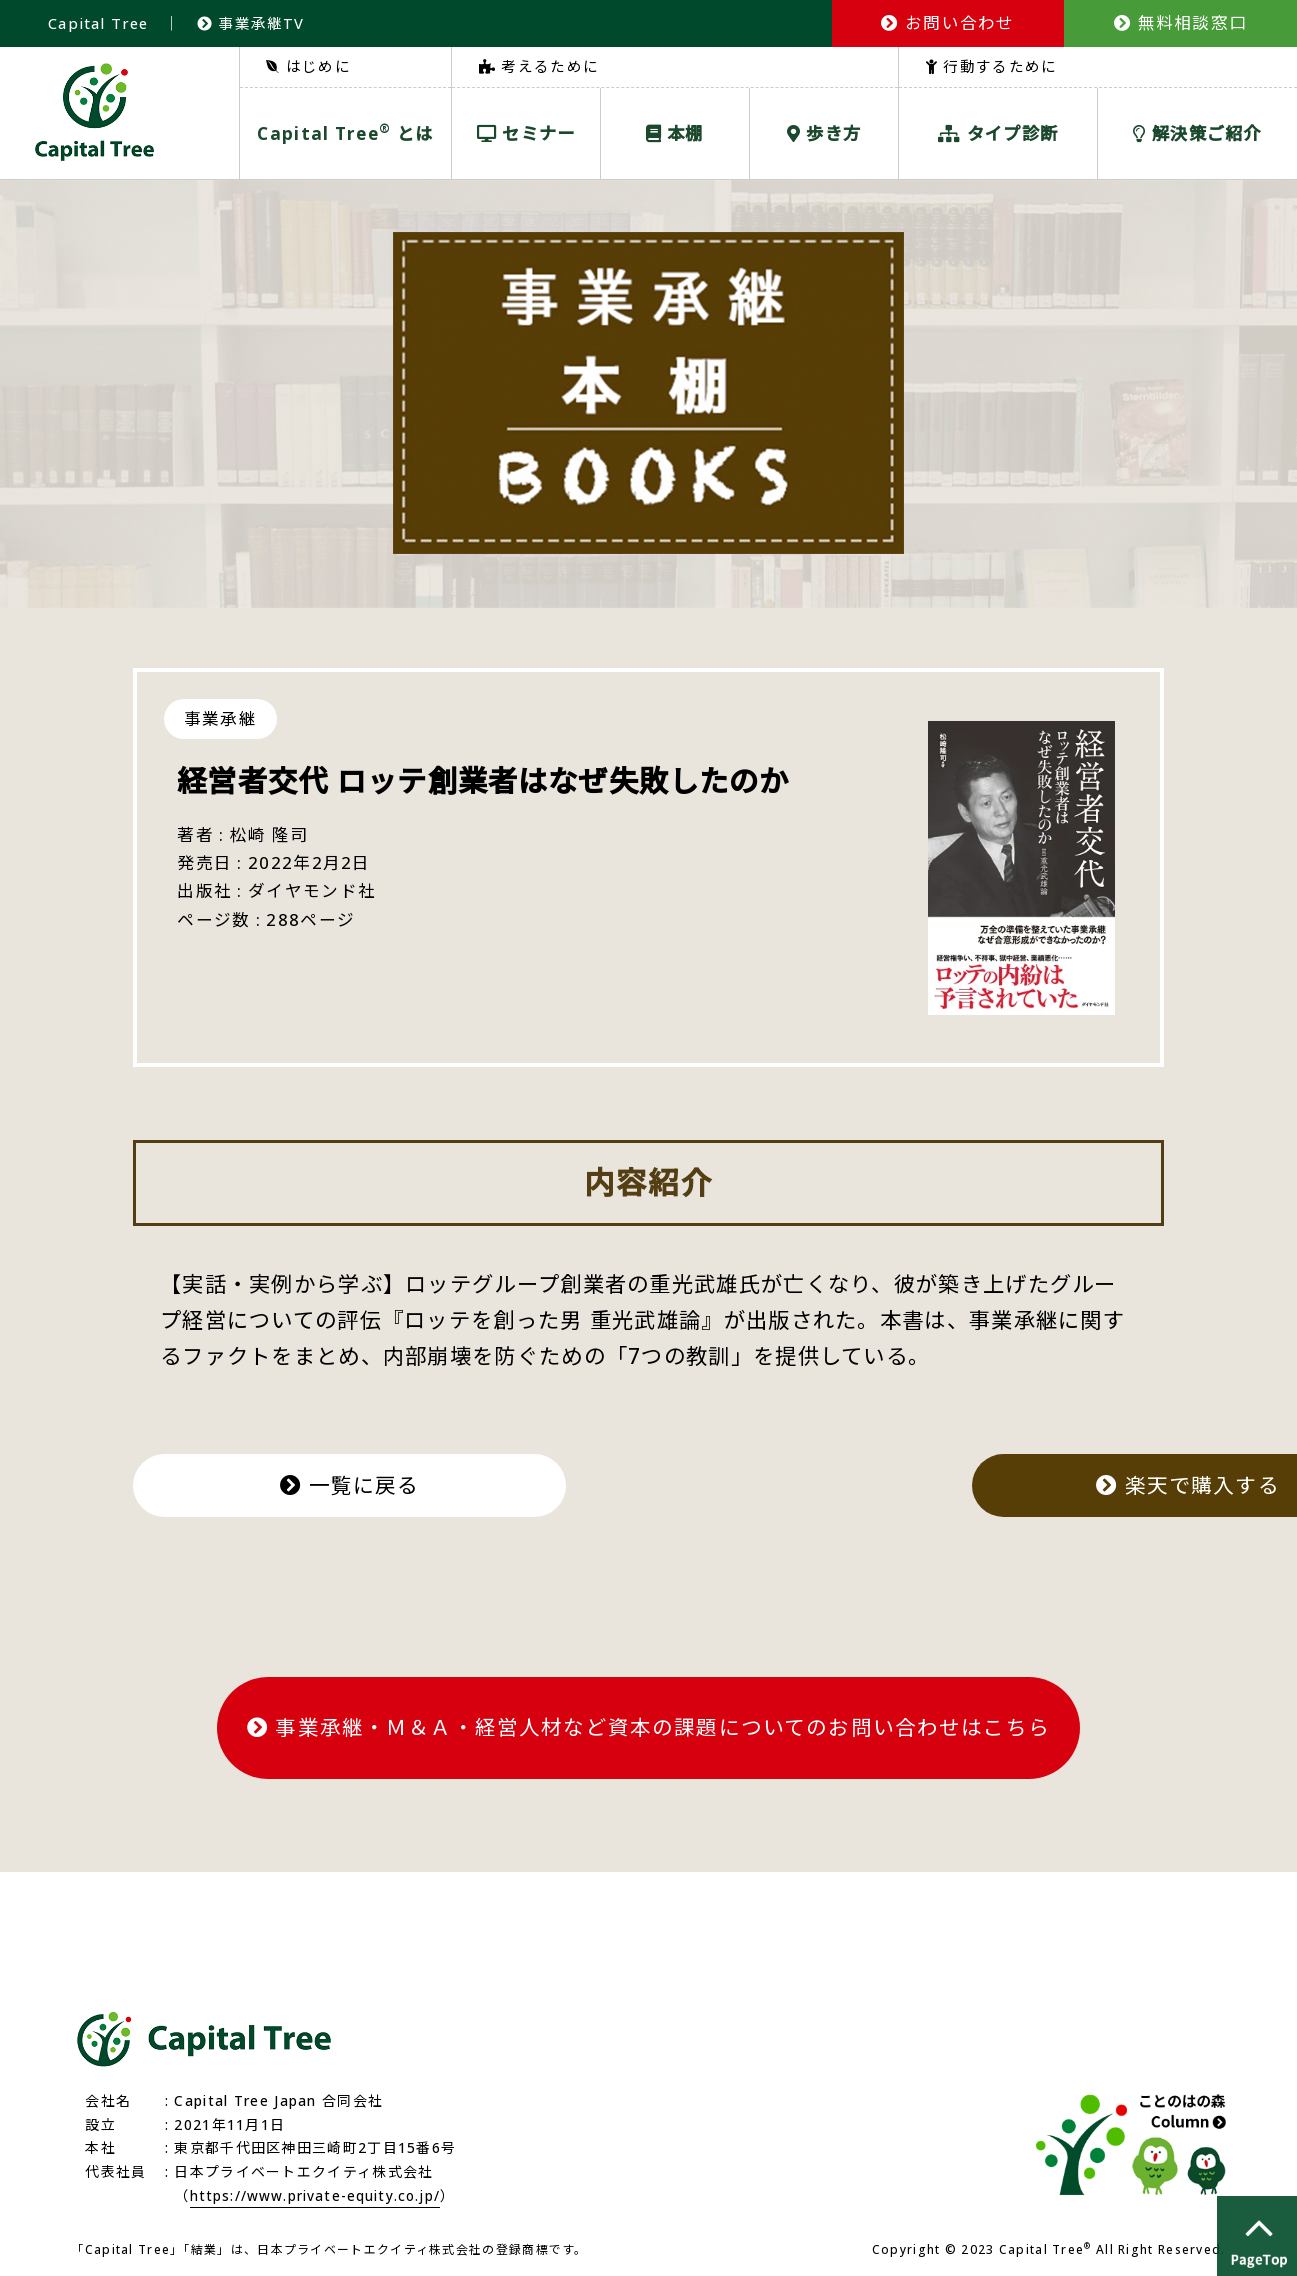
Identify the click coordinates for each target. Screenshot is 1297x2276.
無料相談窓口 (1180, 22)
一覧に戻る (365, 1483)
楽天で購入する (930, 1483)
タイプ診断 (998, 132)
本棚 (675, 132)
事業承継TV (253, 23)
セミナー (526, 132)
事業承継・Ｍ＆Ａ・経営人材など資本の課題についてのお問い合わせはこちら (648, 1722)
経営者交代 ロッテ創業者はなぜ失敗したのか (504, 780)
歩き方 (824, 132)
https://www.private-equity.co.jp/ (318, 2189)
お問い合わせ (947, 22)
